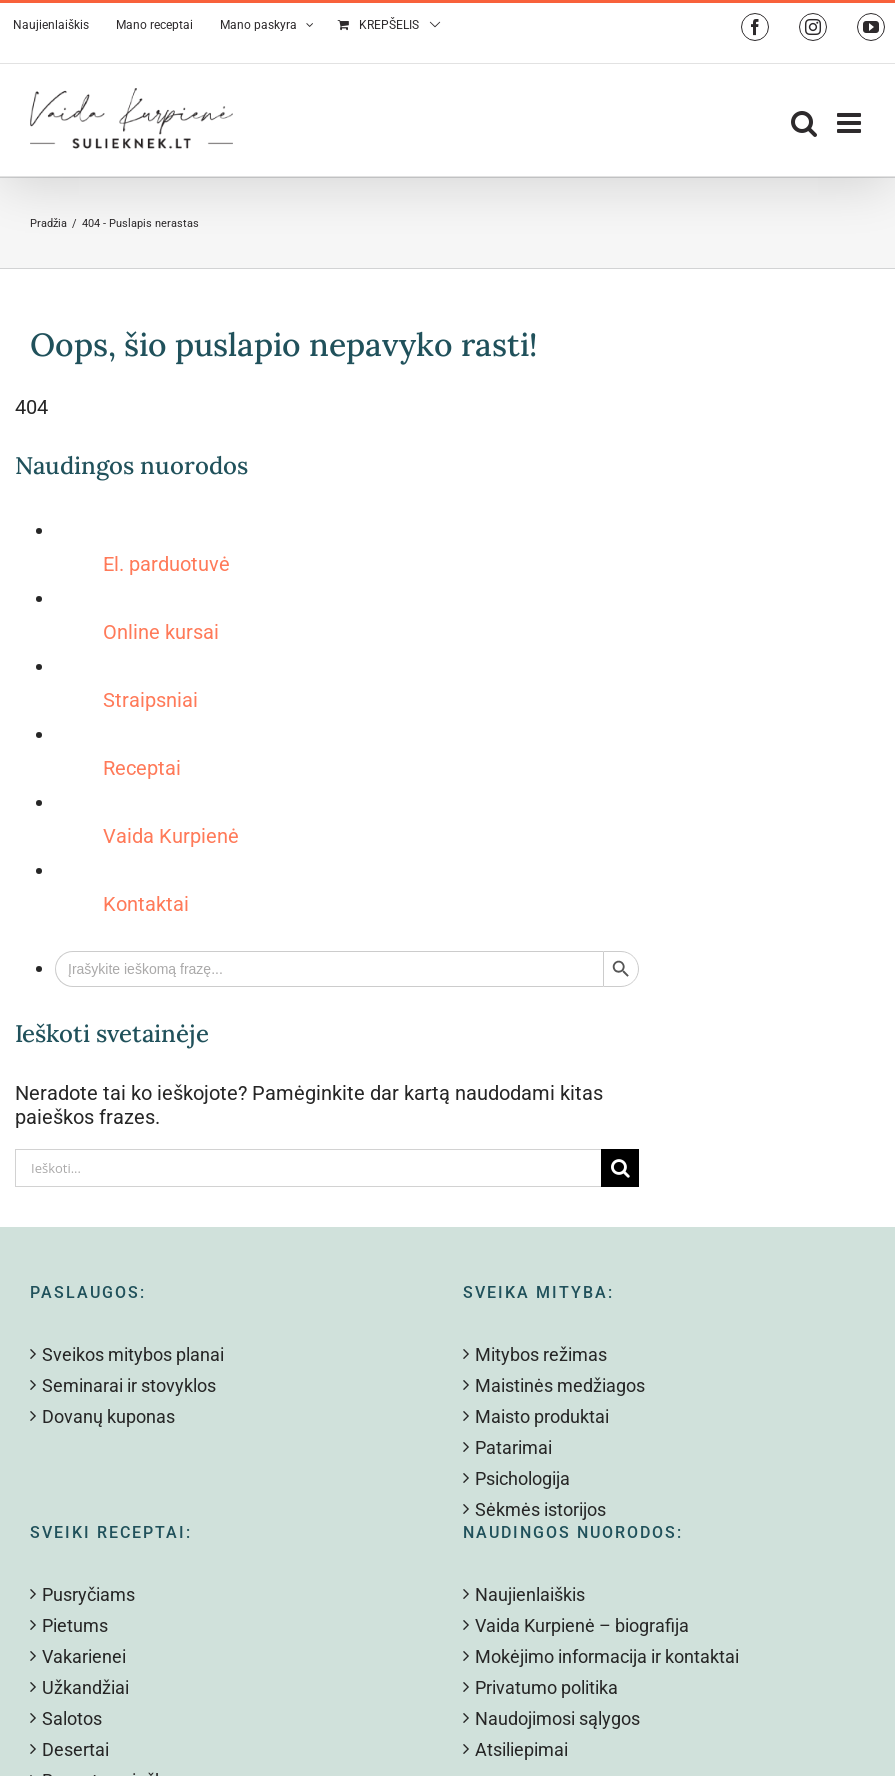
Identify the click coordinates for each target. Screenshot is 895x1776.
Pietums (75, 1625)
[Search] (620, 1168)
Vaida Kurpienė (171, 836)
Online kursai (161, 632)
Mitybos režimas (541, 1354)
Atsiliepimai (521, 1749)
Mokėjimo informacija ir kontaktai (607, 1656)
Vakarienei (84, 1656)
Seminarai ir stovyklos (129, 1385)
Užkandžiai (85, 1687)
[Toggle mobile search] (804, 123)
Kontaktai (146, 904)
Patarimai (513, 1447)
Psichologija (522, 1478)
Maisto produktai (542, 1416)
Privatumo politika (546, 1687)
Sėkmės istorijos (540, 1509)
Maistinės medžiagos (560, 1385)
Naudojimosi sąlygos (557, 1718)
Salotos (72, 1718)
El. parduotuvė (166, 564)
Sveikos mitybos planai (133, 1354)
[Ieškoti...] (308, 1168)
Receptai (142, 768)
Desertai (75, 1749)
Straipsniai (150, 700)
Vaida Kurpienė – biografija (582, 1625)
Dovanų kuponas (108, 1416)
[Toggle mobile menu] (851, 123)
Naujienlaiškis (530, 1594)
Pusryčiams (88, 1594)
